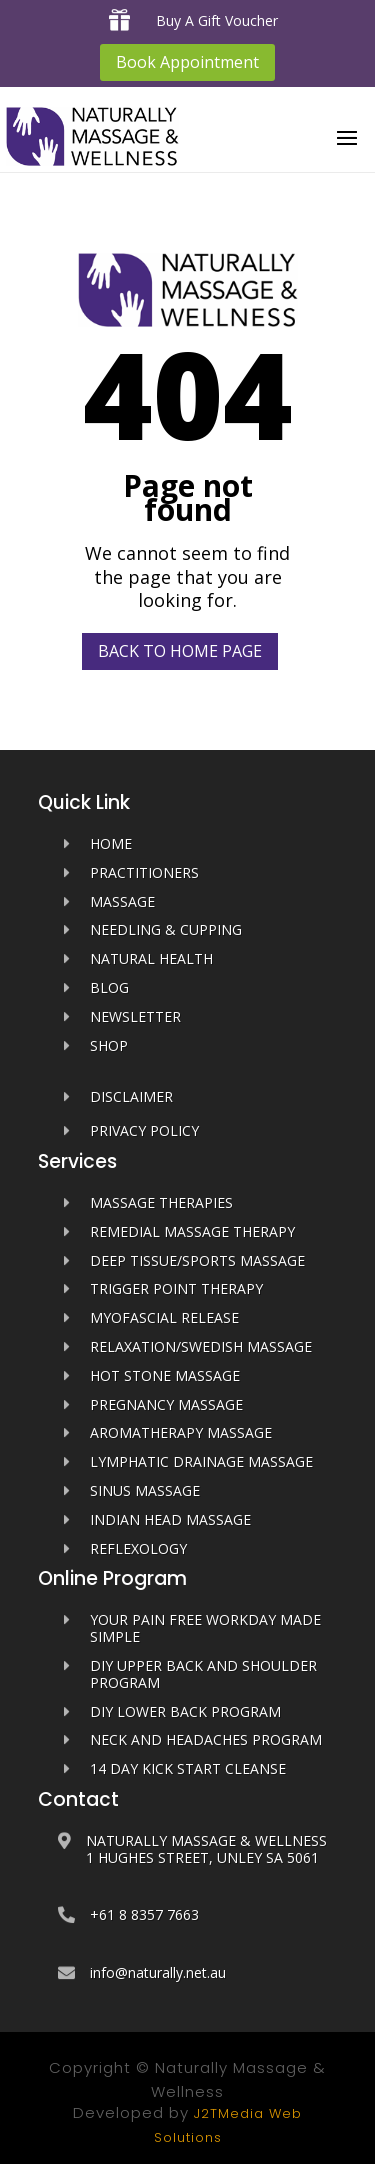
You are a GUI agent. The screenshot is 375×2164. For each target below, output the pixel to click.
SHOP (109, 1045)
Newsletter (135, 1016)
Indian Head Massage (170, 1519)
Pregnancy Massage (166, 1404)
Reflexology (138, 1548)
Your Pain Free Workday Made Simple (205, 1628)
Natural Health (151, 958)
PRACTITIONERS (144, 872)
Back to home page (180, 651)
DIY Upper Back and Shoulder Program (203, 1674)
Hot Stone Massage (165, 1375)
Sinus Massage (145, 1490)
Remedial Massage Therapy (192, 1231)
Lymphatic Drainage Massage (201, 1461)
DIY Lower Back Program (185, 1711)
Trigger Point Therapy (176, 1288)
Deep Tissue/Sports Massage (197, 1260)
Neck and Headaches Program (206, 1739)
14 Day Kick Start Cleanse (188, 1768)
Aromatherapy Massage (181, 1432)
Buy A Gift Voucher (217, 20)
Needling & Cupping (166, 929)
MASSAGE (122, 901)
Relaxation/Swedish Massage (201, 1346)
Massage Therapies (161, 1202)
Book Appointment (187, 62)
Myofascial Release (164, 1317)
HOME (111, 843)
